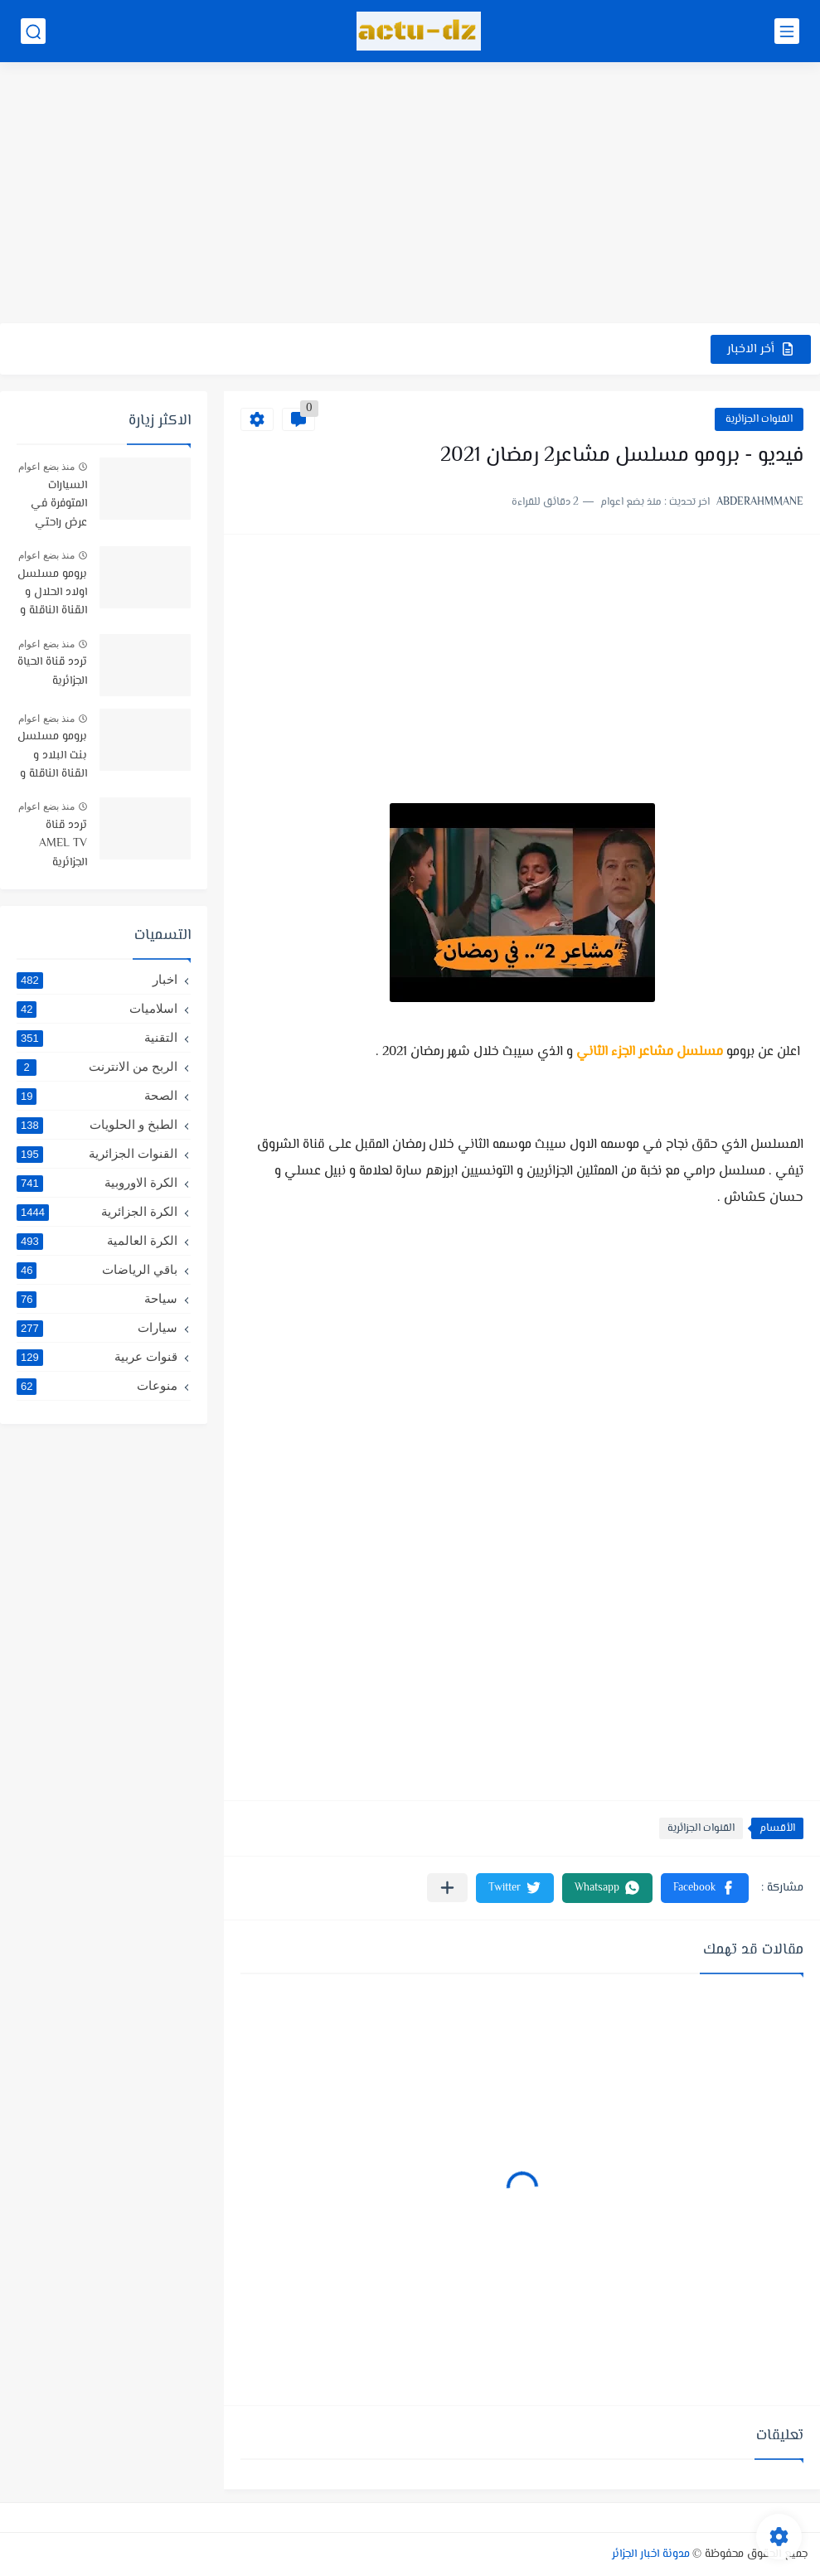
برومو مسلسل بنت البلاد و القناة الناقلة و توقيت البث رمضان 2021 (52, 756)
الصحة (97, 1095)
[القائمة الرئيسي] (786, 31)
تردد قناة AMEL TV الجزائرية (63, 844)
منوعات (97, 1385)
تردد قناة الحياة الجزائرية (52, 671)
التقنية (97, 1037)
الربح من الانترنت (97, 1066)
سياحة (97, 1298)
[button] (705, 1888)
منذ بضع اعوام (46, 466)
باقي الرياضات (97, 1269)
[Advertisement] (410, 195)
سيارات (97, 1327)
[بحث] (33, 31)
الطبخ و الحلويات (97, 1124)
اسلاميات (97, 1008)
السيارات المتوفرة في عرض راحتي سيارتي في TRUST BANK (53, 505)
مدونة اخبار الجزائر (651, 2554)
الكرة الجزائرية (97, 1211)
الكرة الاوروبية (97, 1182)
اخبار (97, 979)
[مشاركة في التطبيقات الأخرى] (447, 1887)
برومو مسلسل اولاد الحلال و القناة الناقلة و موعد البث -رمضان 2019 (52, 593)
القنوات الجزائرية (759, 419)
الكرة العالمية (97, 1240)
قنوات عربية (97, 1356)
